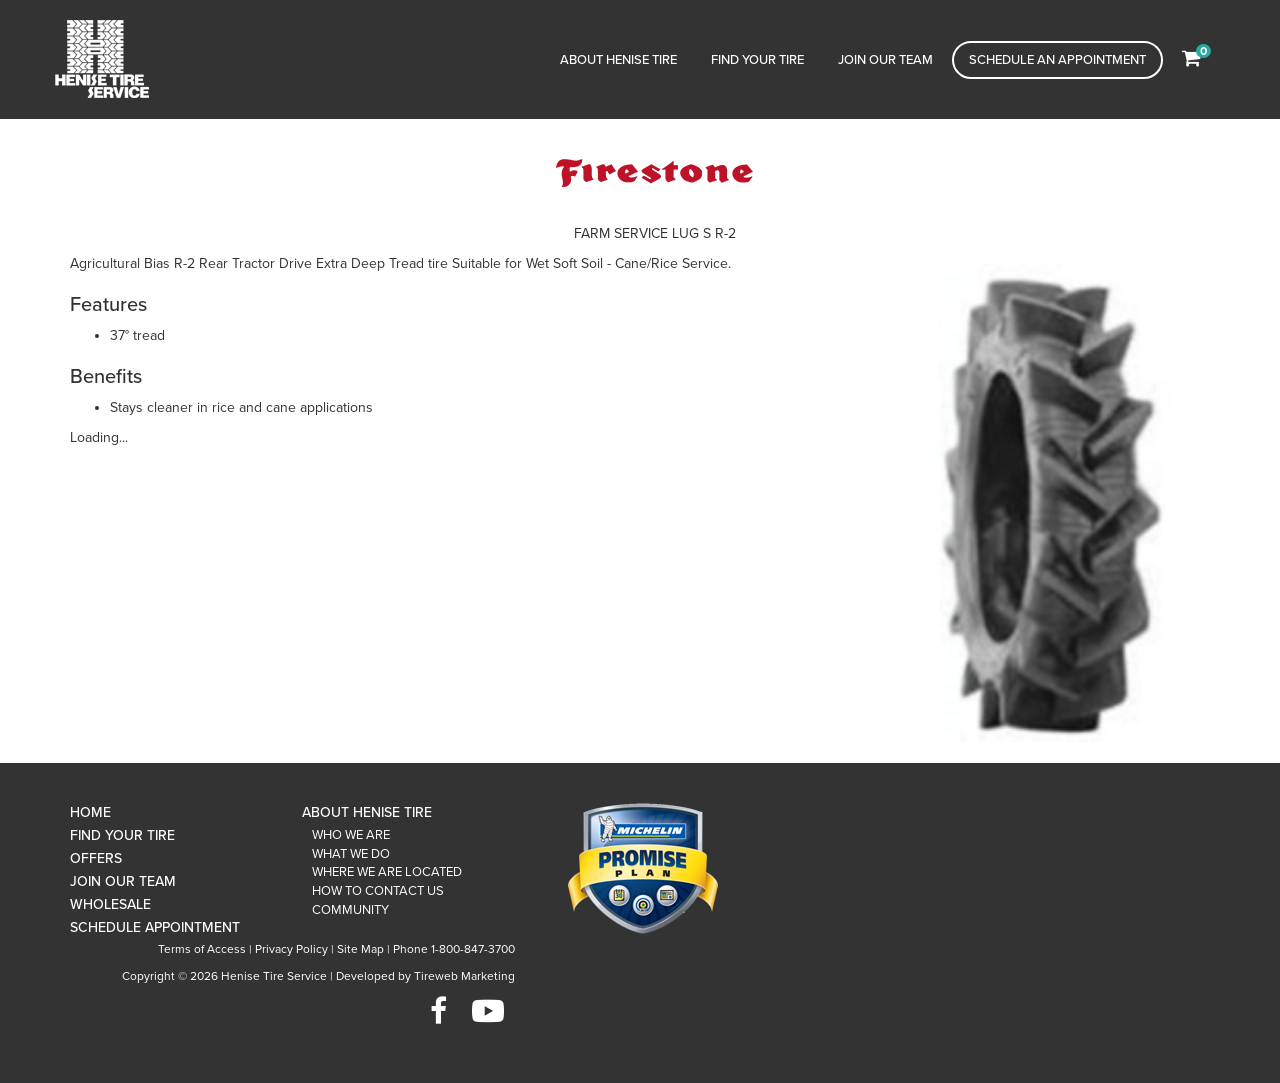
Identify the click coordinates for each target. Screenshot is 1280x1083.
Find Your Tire (757, 60)
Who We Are (351, 835)
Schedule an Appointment (1057, 60)
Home (90, 812)
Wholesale (110, 904)
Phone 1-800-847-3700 (454, 949)
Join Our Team (885, 60)
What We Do (351, 854)
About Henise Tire (618, 60)
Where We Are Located (387, 872)
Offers (96, 858)
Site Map (360, 949)
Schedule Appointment (155, 927)
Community (350, 910)
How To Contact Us (378, 891)
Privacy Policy (291, 949)
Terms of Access (202, 949)
